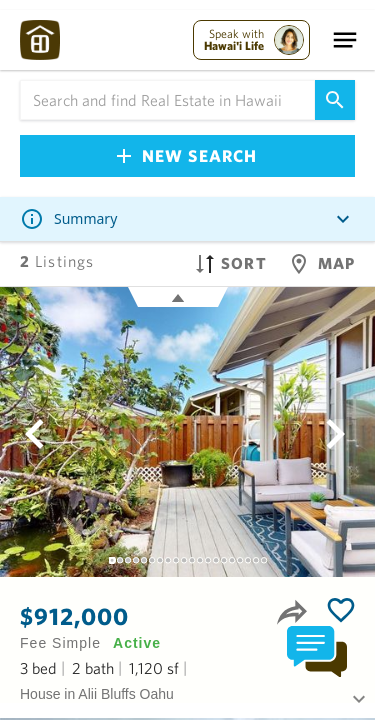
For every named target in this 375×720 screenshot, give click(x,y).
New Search (187, 155)
